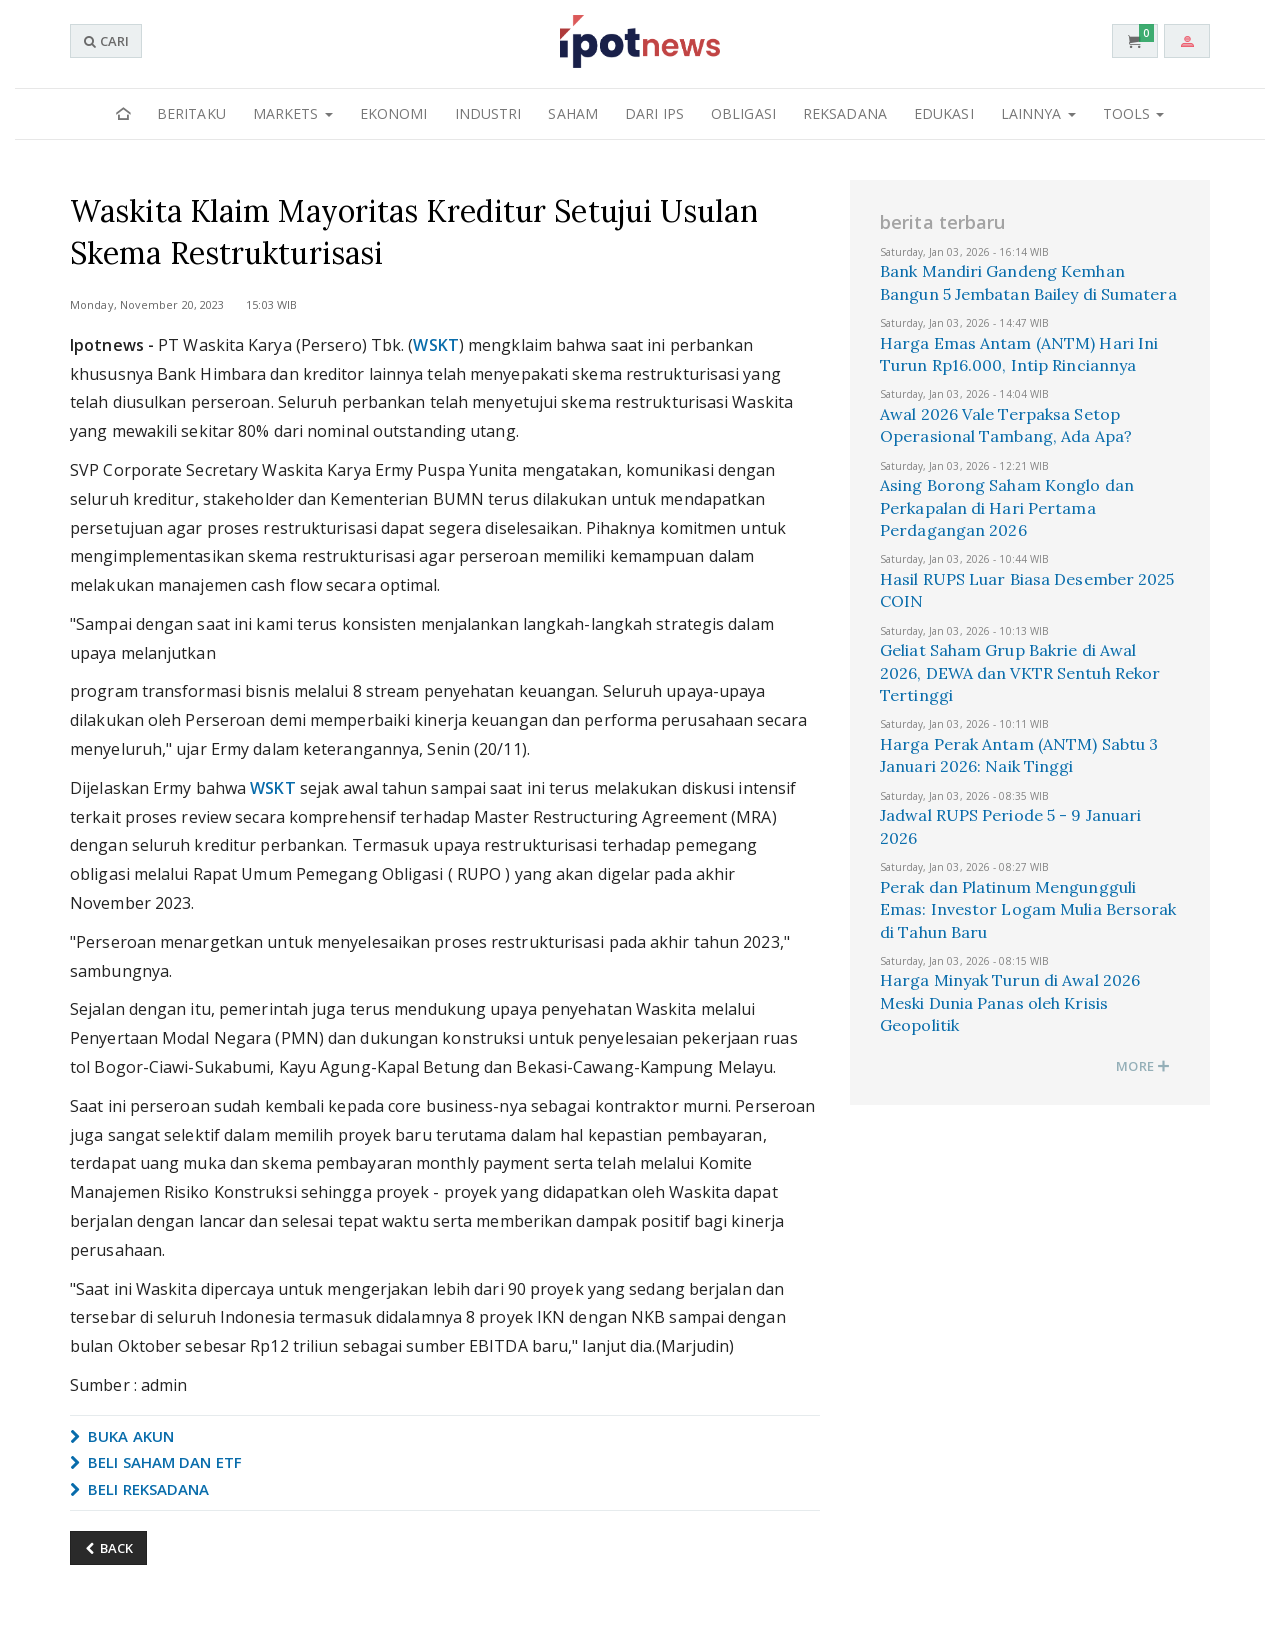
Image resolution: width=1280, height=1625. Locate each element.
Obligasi (743, 113)
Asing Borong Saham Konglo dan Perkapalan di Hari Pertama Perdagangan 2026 (1007, 507)
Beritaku (191, 113)
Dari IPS (654, 113)
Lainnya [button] (1038, 113)
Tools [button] (1134, 113)
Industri (488, 113)
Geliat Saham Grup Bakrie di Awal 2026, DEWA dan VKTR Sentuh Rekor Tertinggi (1020, 672)
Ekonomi (394, 113)
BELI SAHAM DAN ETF (156, 1462)
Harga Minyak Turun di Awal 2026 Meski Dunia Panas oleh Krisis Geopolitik (1010, 1002)
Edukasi (944, 113)
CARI (106, 41)
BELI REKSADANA (140, 1489)
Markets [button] (293, 113)
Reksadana (845, 113)
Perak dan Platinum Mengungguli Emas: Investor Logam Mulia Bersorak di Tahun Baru (1028, 909)
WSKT (435, 345)
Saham (573, 113)
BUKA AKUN (122, 1436)
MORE (1143, 1066)
